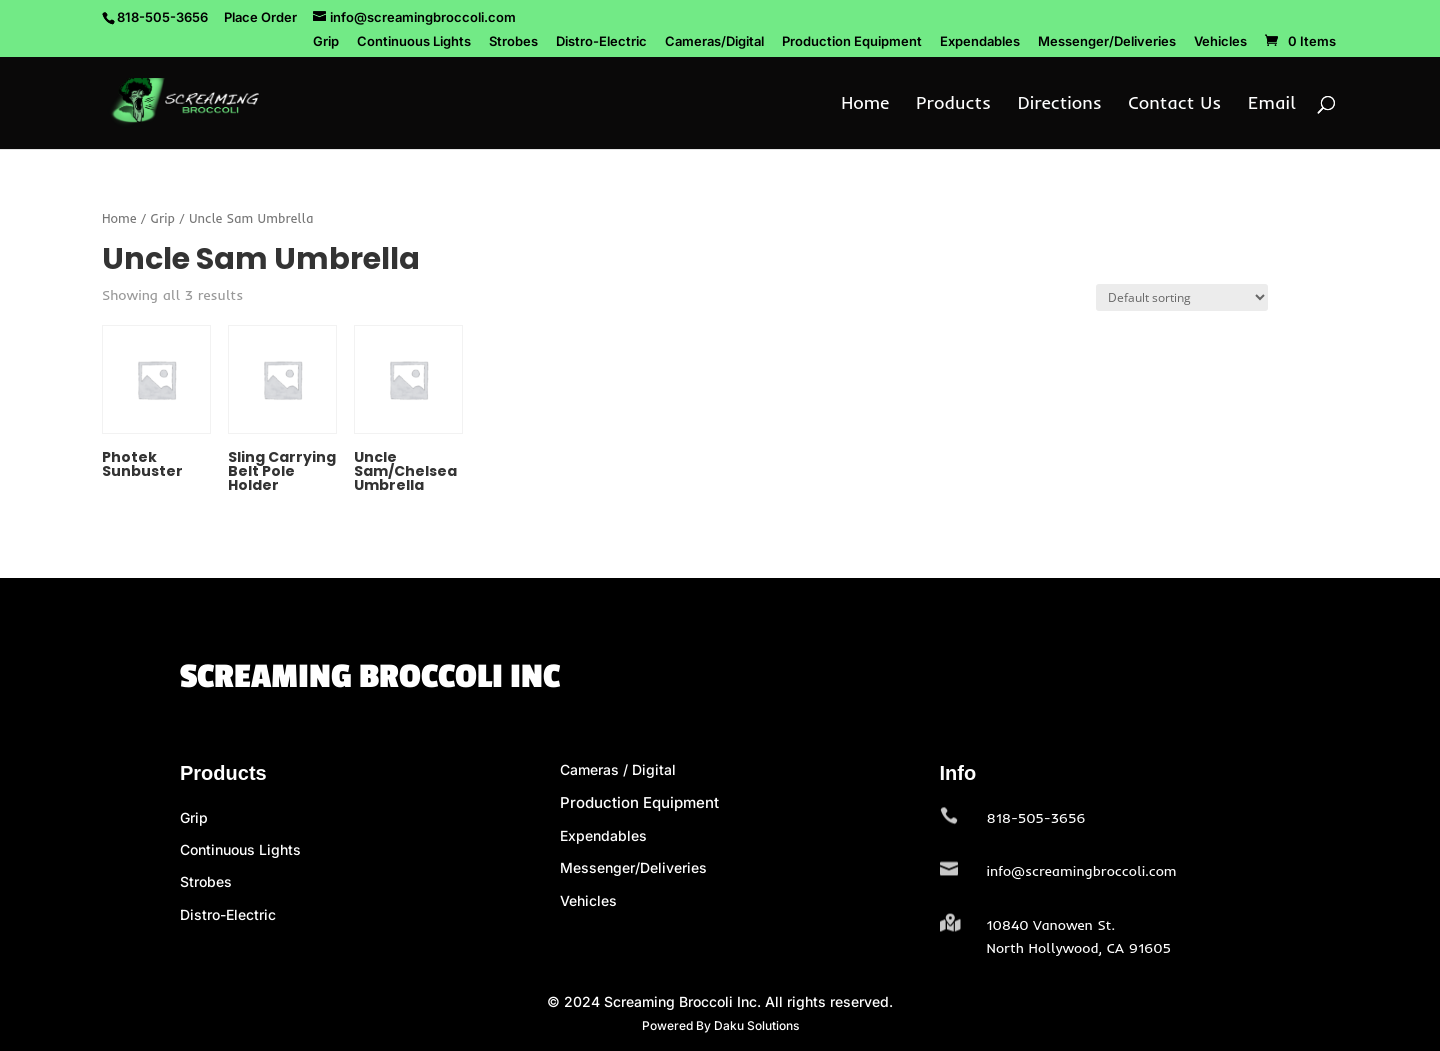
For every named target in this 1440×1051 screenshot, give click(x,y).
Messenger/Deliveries (1107, 42)
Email (1272, 105)
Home (865, 105)
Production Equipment (852, 42)
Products (953, 105)
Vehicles (1220, 42)
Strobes (513, 42)
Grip (326, 42)
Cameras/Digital (714, 42)
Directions (1060, 105)
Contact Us (1174, 105)
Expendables (980, 42)
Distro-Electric (601, 42)
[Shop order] (1182, 297)
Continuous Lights (414, 42)
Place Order (260, 17)
